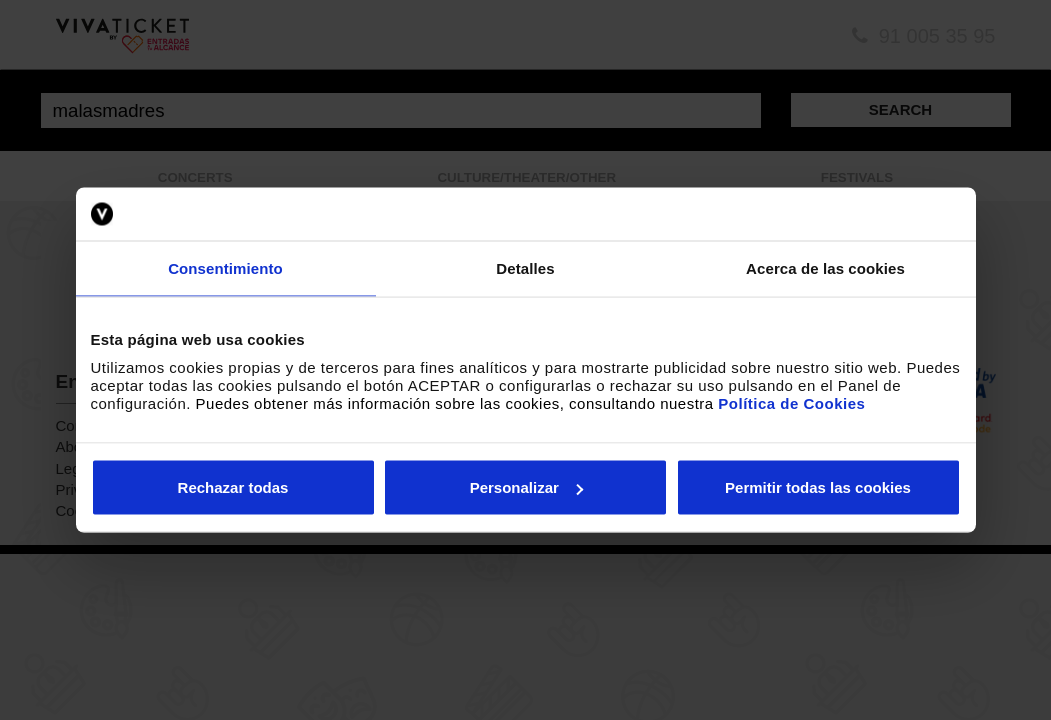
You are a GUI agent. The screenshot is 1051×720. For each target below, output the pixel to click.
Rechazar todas (233, 487)
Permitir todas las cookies (818, 487)
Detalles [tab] (525, 267)
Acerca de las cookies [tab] (825, 267)
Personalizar (526, 487)
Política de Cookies (791, 403)
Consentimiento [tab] (225, 267)
